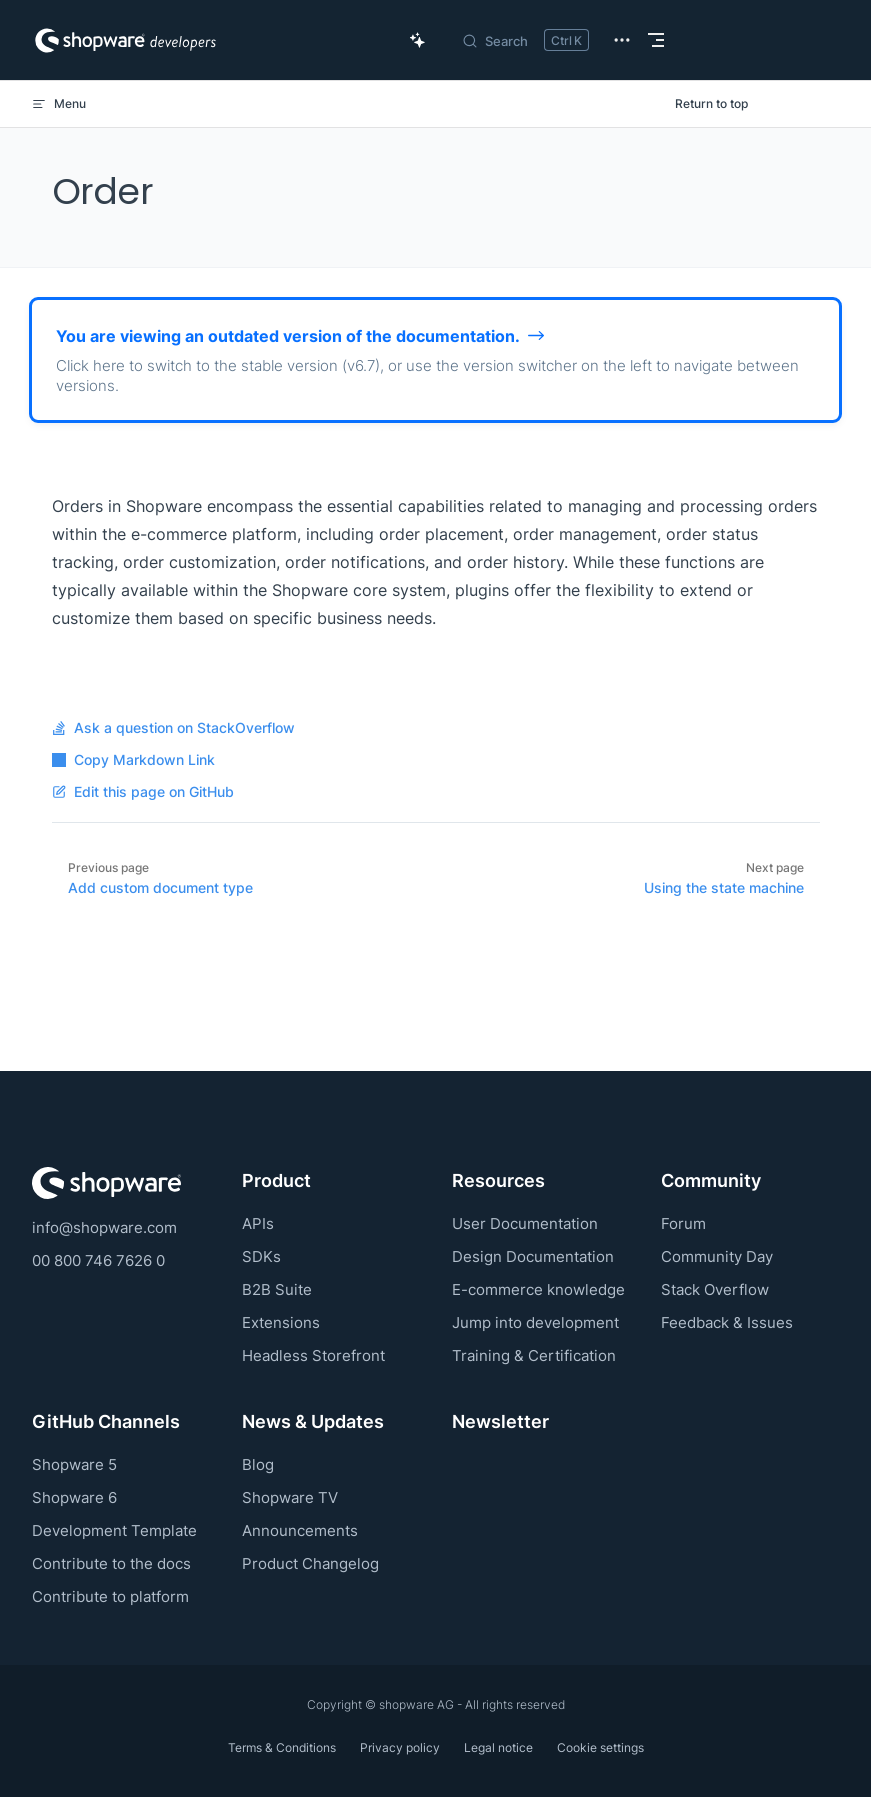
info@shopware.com (104, 1227)
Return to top (711, 103)
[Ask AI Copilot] (418, 40)
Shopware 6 (74, 1497)
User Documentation (525, 1223)
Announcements (300, 1530)
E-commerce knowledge (538, 1289)
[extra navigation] (622, 40)
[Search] (525, 40)
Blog (258, 1464)
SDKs (261, 1256)
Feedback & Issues (727, 1322)
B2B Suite (277, 1289)
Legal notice (498, 1747)
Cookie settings (600, 1747)
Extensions (281, 1322)
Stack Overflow (715, 1289)
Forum (683, 1223)
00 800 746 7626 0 (98, 1260)
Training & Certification (534, 1355)
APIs (258, 1223)
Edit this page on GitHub (143, 792)
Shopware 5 (74, 1464)
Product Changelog (310, 1563)
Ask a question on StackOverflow (173, 728)
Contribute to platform (110, 1596)
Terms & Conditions (282, 1747)
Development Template (114, 1530)
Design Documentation (533, 1256)
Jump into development (535, 1322)
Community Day (717, 1256)
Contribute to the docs (111, 1563)
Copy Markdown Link (133, 760)
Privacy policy (400, 1747)
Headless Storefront (313, 1355)
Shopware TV (290, 1497)
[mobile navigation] (656, 40)
